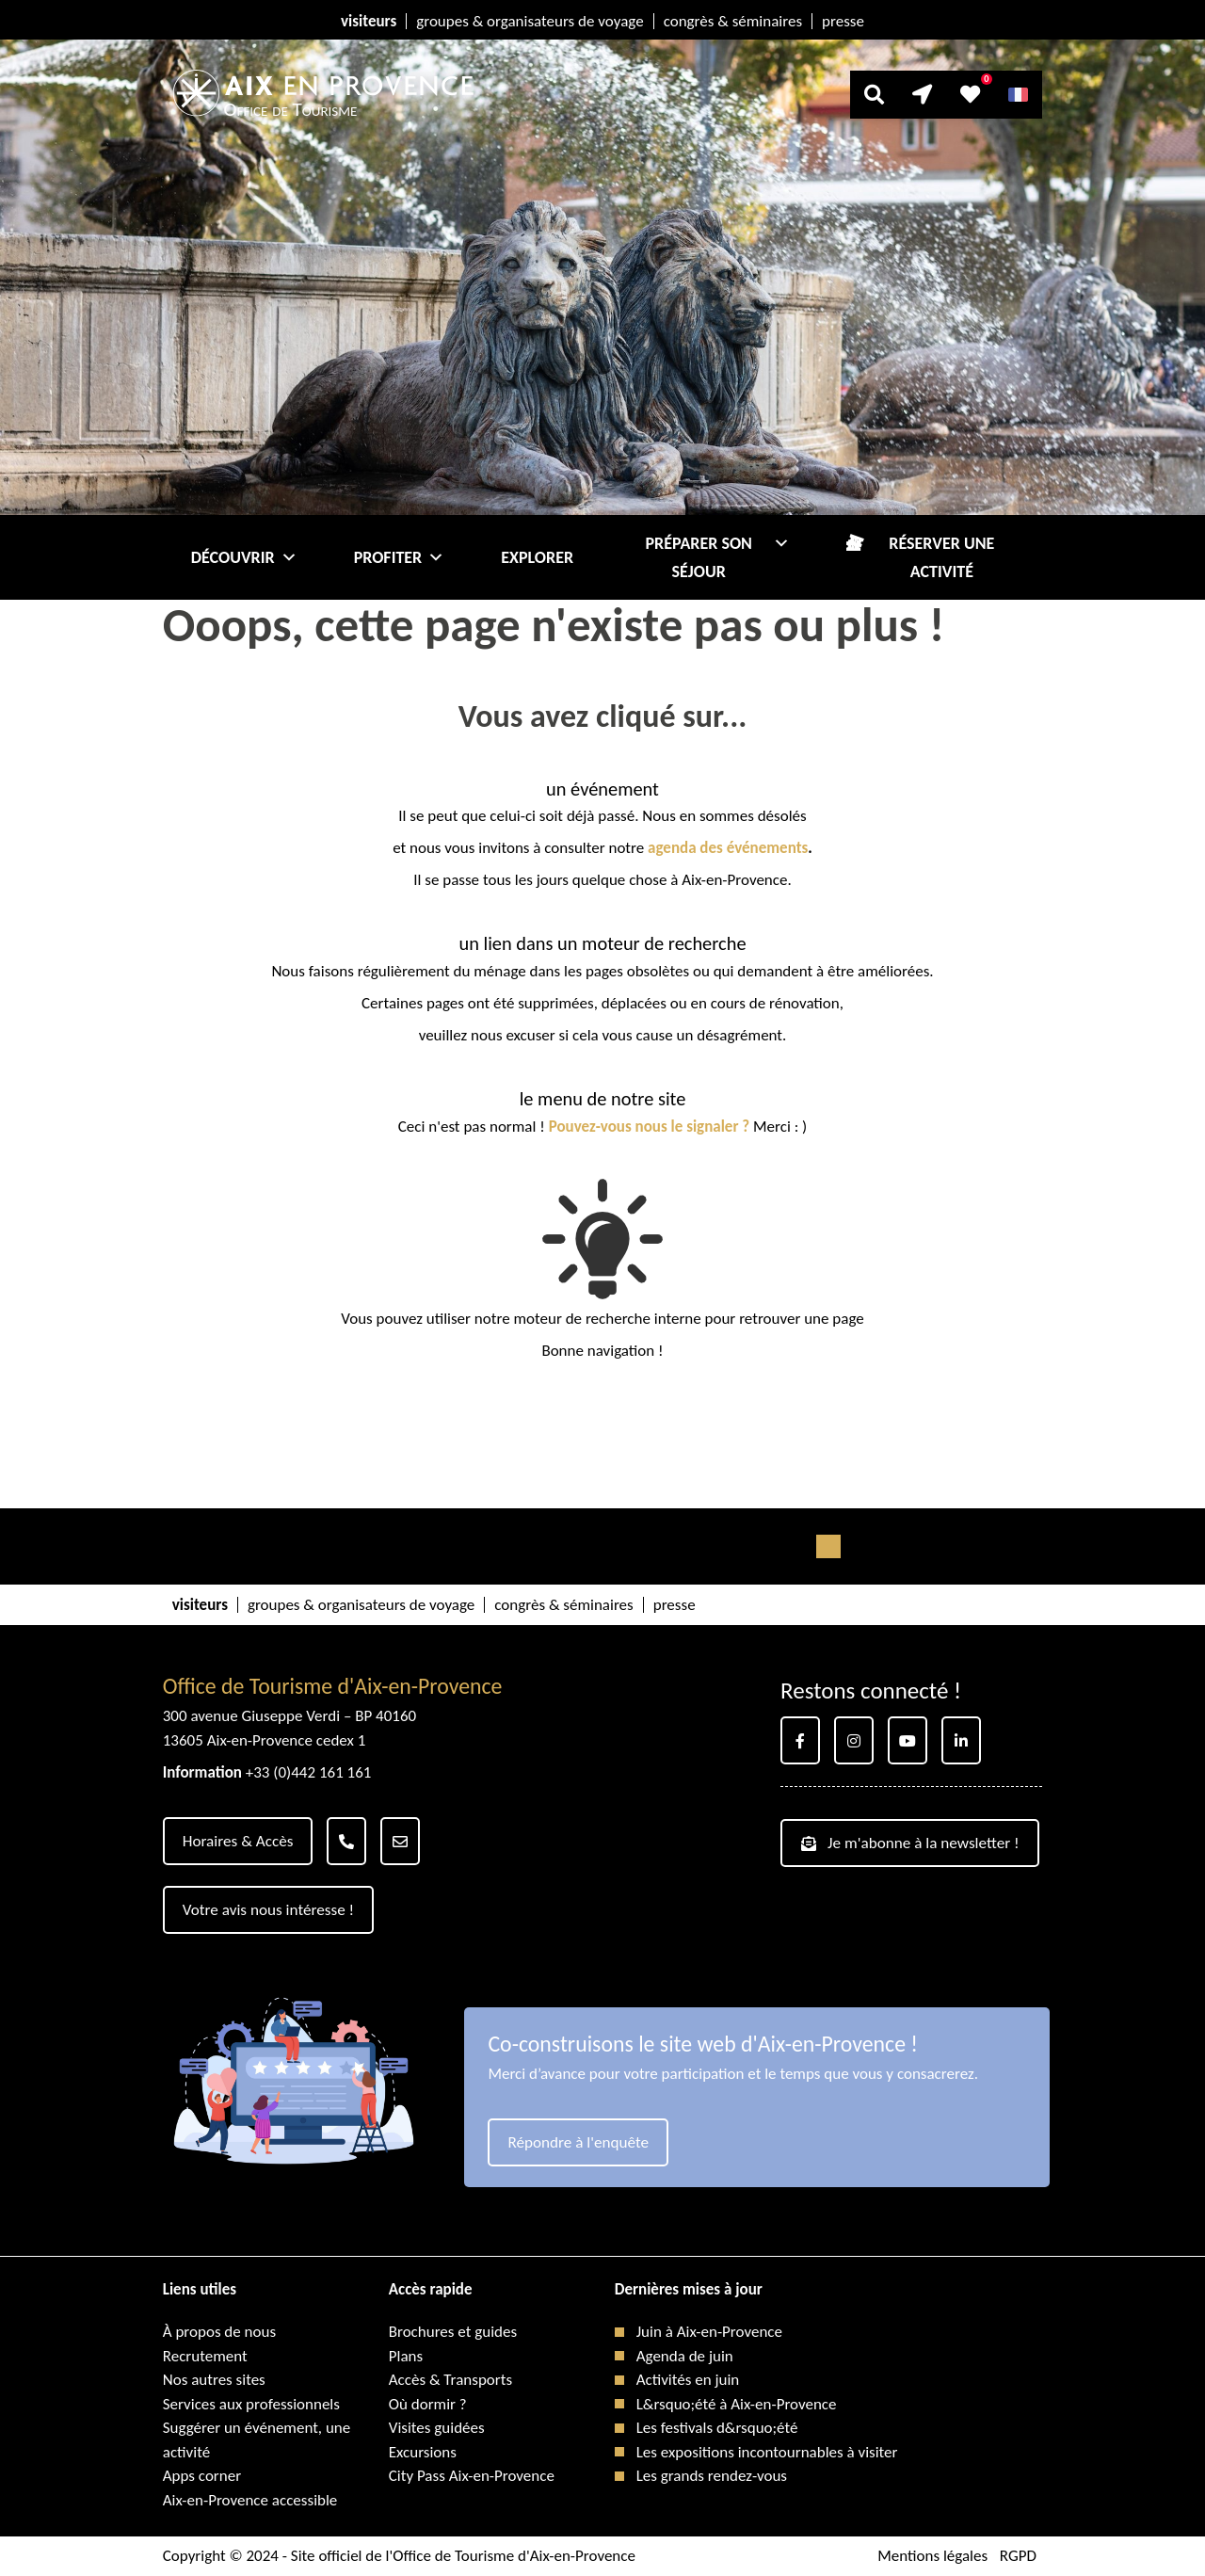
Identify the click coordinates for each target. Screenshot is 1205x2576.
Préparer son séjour (718, 557)
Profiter (399, 557)
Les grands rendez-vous (711, 2476)
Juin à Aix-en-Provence (709, 2332)
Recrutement (205, 2356)
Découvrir (244, 557)
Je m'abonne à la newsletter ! (909, 1843)
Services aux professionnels (251, 2404)
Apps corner (202, 2476)
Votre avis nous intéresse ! (268, 1910)
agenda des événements (728, 848)
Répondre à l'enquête (577, 2142)
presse (843, 21)
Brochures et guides (453, 2332)
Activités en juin (688, 2380)
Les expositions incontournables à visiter (767, 2452)
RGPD (1018, 2556)
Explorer (537, 557)
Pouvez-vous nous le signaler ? (649, 1126)
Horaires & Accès (238, 1841)
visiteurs (368, 21)
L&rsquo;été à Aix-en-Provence (736, 2404)
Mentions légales (932, 2556)
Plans (406, 2356)
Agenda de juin (684, 2356)
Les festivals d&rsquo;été (717, 2428)
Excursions (423, 2452)
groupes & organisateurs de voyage (529, 21)
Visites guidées (437, 2428)
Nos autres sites (214, 2380)
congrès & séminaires (733, 21)
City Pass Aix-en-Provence (471, 2476)
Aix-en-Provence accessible (250, 2500)
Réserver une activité (941, 557)
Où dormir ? (428, 2404)
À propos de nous (219, 2332)
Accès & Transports (450, 2380)
